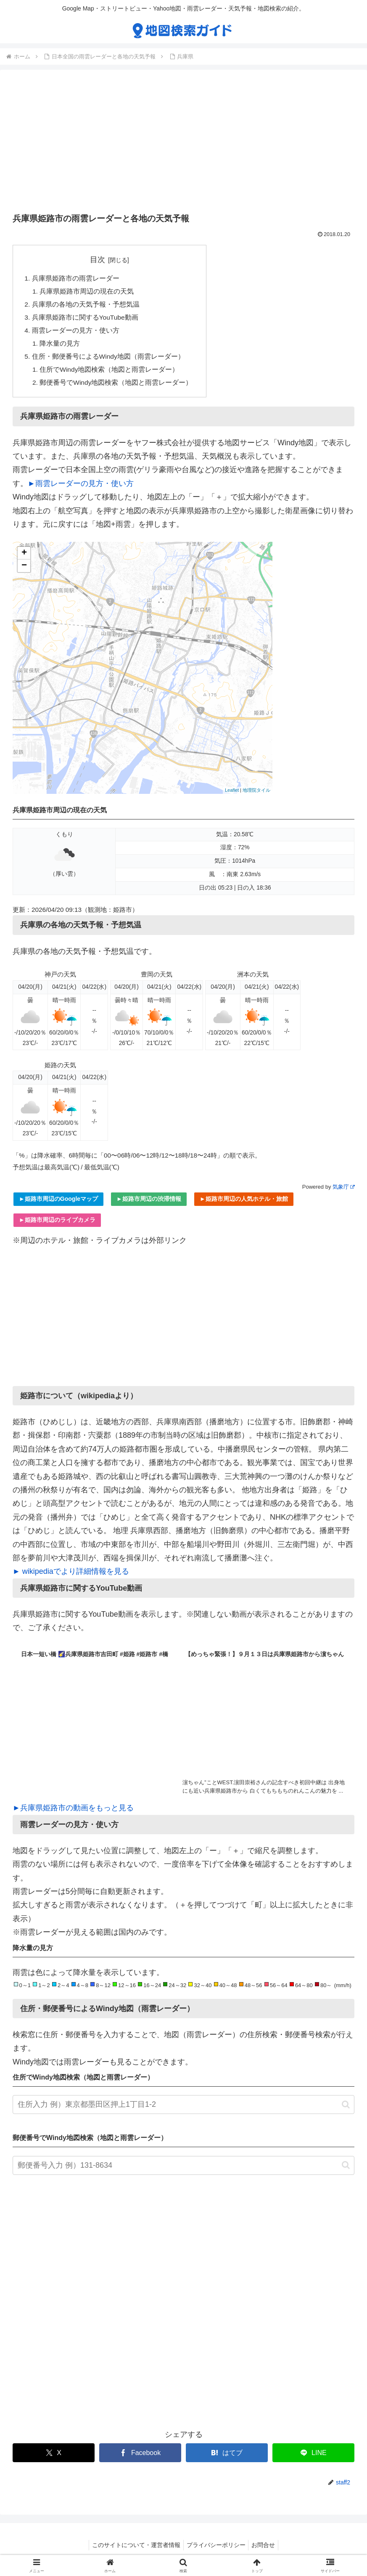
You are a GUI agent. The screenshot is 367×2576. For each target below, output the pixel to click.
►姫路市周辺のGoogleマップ (58, 1203)
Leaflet (232, 795)
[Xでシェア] (54, 2458)
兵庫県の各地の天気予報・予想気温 (86, 306)
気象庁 (343, 1192)
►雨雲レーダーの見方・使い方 (81, 488)
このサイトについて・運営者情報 (134, 2550)
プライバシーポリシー (216, 2550)
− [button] (24, 571)
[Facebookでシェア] (140, 2458)
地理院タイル (256, 795)
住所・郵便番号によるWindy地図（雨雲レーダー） (108, 360)
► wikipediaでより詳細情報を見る (71, 1576)
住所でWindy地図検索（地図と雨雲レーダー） (110, 374)
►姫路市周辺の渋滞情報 (148, 1203)
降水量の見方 (60, 346)
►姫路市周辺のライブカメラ (57, 1224)
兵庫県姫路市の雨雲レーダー (75, 278)
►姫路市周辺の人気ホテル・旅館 (244, 1203)
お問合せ (266, 2550)
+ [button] (24, 558)
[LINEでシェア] (313, 2458)
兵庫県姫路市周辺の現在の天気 (87, 292)
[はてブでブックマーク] (227, 2458)
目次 (98, 259)
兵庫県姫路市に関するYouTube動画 (86, 319)
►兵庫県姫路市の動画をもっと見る (73, 1813)
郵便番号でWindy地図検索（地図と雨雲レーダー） (117, 387)
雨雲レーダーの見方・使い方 (75, 333)
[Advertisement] (183, 144)
